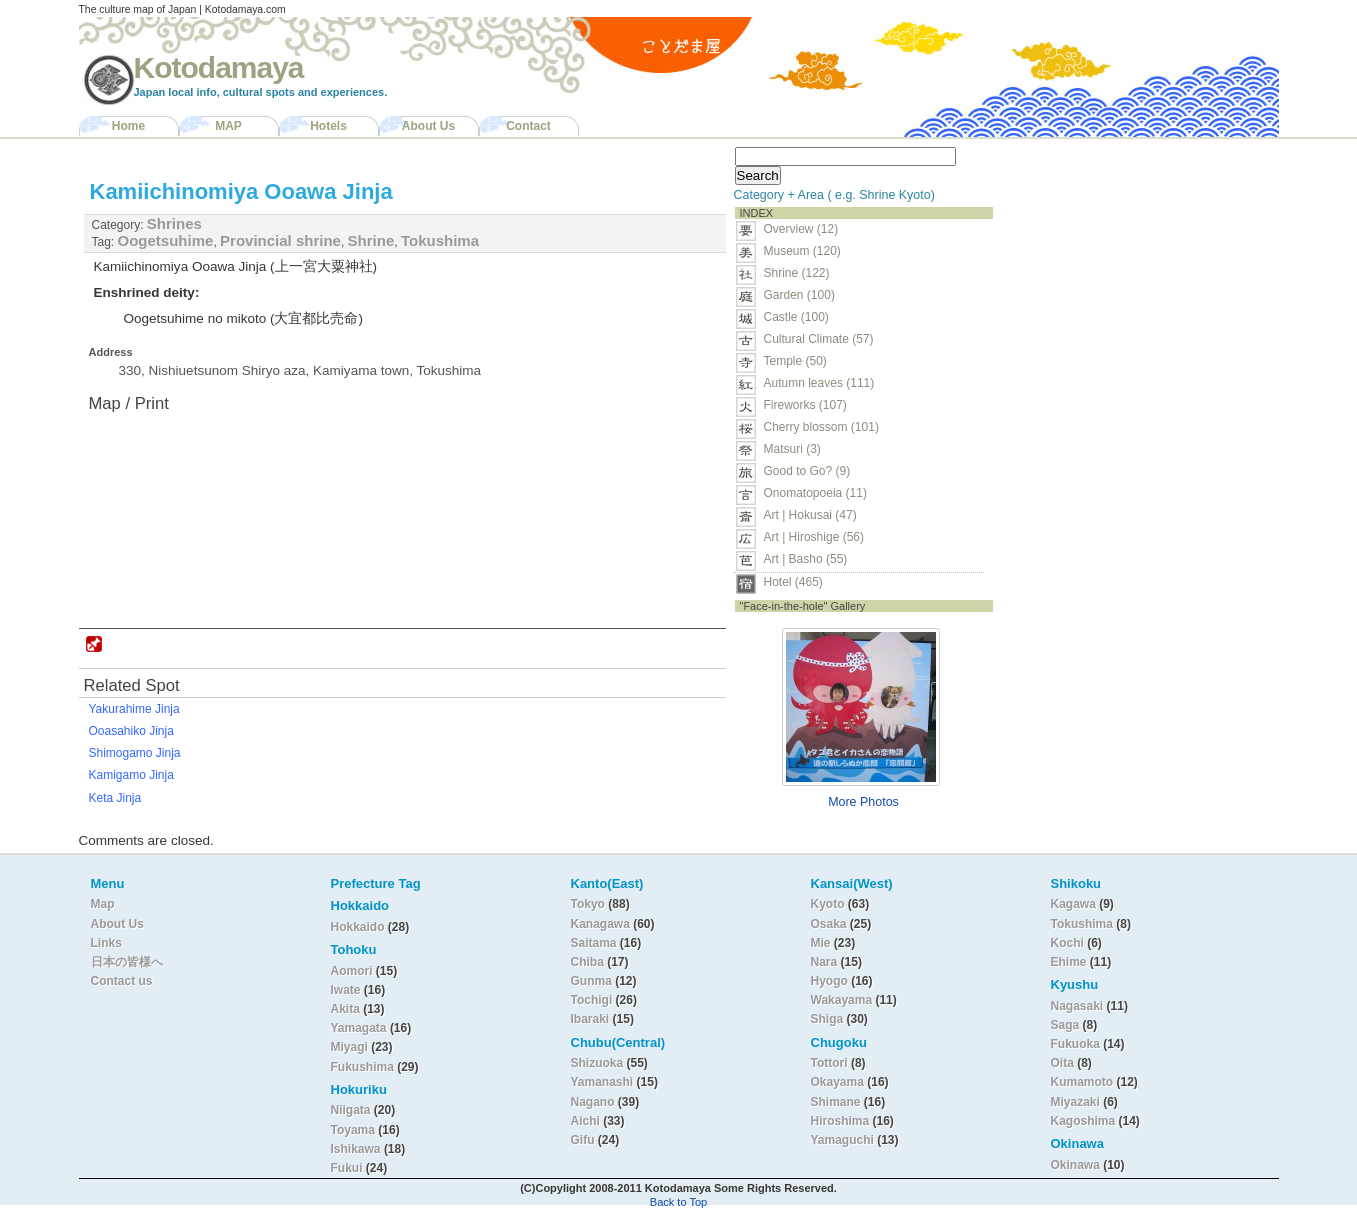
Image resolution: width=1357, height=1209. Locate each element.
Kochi (1067, 943)
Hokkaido (358, 927)
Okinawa (1075, 1165)
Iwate (346, 990)
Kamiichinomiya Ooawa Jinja (241, 191)
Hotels (328, 126)
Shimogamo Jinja (135, 753)
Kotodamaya (219, 67)
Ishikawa (357, 1149)
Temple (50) (795, 361)
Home (128, 126)
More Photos (863, 802)
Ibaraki (590, 1019)
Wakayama (842, 1000)
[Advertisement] (1127, 266)
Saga (1065, 1025)
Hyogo (829, 981)
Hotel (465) (793, 582)
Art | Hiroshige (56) (814, 537)
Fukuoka (1075, 1044)
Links (106, 943)
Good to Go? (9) (807, 471)
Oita (1062, 1063)
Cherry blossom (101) (821, 427)
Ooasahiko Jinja (131, 731)
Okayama (837, 1082)
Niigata (351, 1110)
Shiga (827, 1019)
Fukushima (364, 1067)
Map (103, 904)
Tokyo (590, 904)
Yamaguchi (842, 1140)
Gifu (583, 1140)
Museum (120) (808, 251)
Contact (528, 126)
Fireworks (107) (805, 405)
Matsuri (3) (792, 449)
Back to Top (678, 1202)
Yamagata (360, 1028)
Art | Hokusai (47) (810, 515)
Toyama (353, 1130)
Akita (347, 1009)
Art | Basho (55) (806, 559)
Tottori (829, 1063)
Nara (826, 962)
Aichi (585, 1121)
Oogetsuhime (166, 240)
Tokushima (440, 240)
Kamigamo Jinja (131, 775)
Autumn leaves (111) (819, 383)
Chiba (587, 962)
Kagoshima (1083, 1121)
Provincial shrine (280, 240)
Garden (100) (799, 295)
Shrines (174, 223)
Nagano (594, 1102)
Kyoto (828, 904)
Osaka (829, 924)
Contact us (122, 981)
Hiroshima (840, 1121)
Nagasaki (1077, 1006)
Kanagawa (600, 924)
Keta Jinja (115, 798)
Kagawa (1073, 904)
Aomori (353, 971)
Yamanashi (604, 1082)
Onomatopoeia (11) (815, 493)
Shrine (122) (797, 273)
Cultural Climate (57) (819, 339)
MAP (228, 126)
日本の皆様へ (127, 962)
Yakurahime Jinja (134, 709)
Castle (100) (796, 317)
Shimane (836, 1102)
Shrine (371, 240)
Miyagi (351, 1047)
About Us (428, 126)
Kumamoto (1082, 1082)
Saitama (594, 943)
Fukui (348, 1168)
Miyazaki (1075, 1102)
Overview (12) (801, 229)
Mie (821, 943)
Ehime (1069, 962)
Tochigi (593, 1000)
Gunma (591, 981)
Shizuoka (597, 1063)
